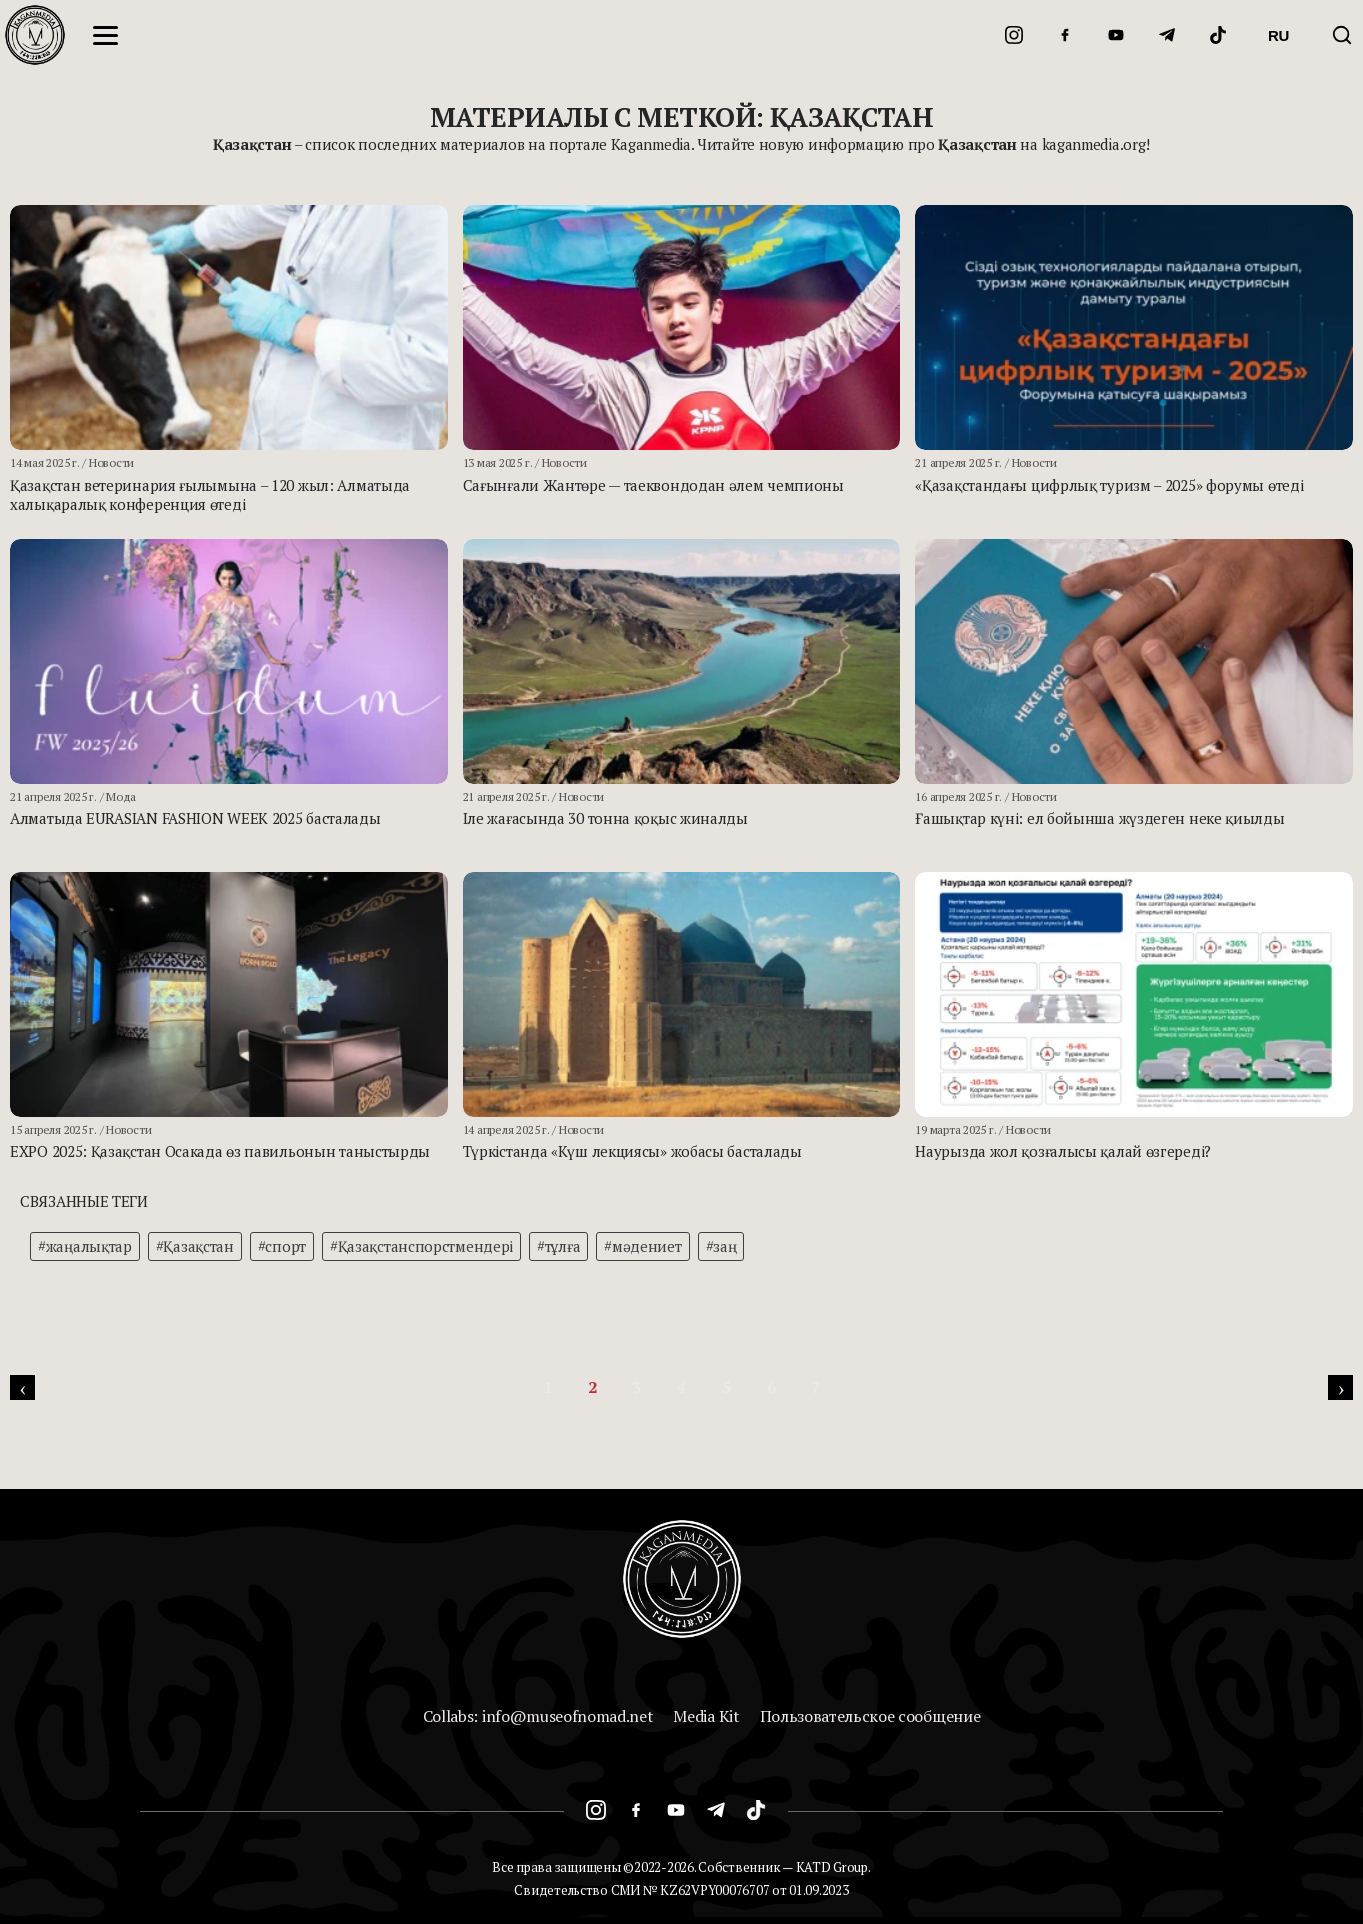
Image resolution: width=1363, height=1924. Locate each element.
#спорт (282, 1246)
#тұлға (558, 1246)
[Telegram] (1167, 35)
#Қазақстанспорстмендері (421, 1246)
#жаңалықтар (85, 1246)
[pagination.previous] (22, 1387)
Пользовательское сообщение (870, 1716)
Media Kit (706, 1716)
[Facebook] (1065, 35)
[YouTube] (1116, 35)
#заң (721, 1246)
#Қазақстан (195, 1246)
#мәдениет (642, 1246)
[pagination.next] (1340, 1387)
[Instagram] (1014, 35)
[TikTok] (1218, 35)
